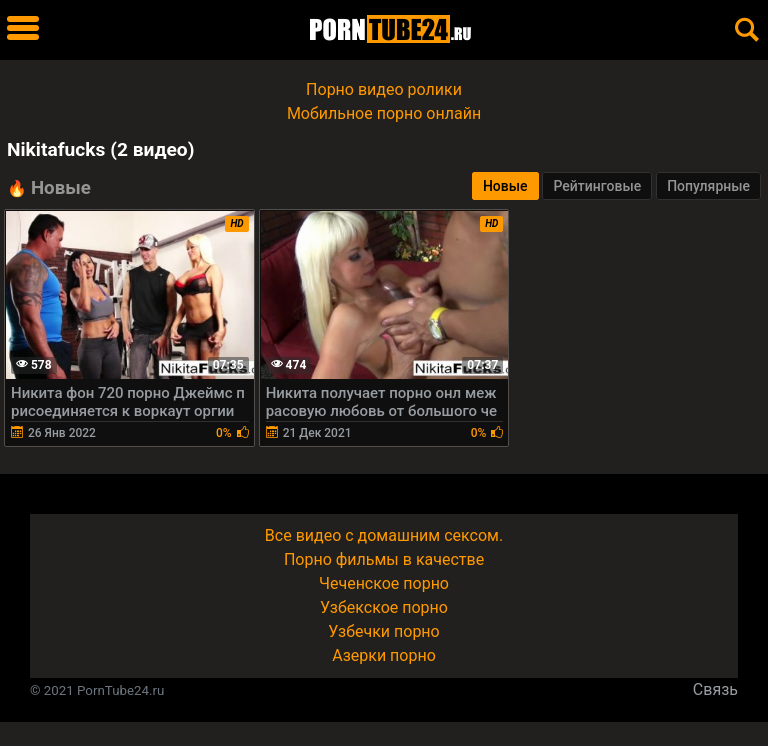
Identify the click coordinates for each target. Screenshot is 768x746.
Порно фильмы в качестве (384, 559)
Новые (505, 186)
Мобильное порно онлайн (384, 113)
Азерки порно (384, 655)
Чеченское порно (384, 583)
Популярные (708, 186)
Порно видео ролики (384, 89)
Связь (715, 689)
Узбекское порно (384, 607)
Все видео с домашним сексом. (384, 535)
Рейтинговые (597, 186)
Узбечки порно (383, 631)
